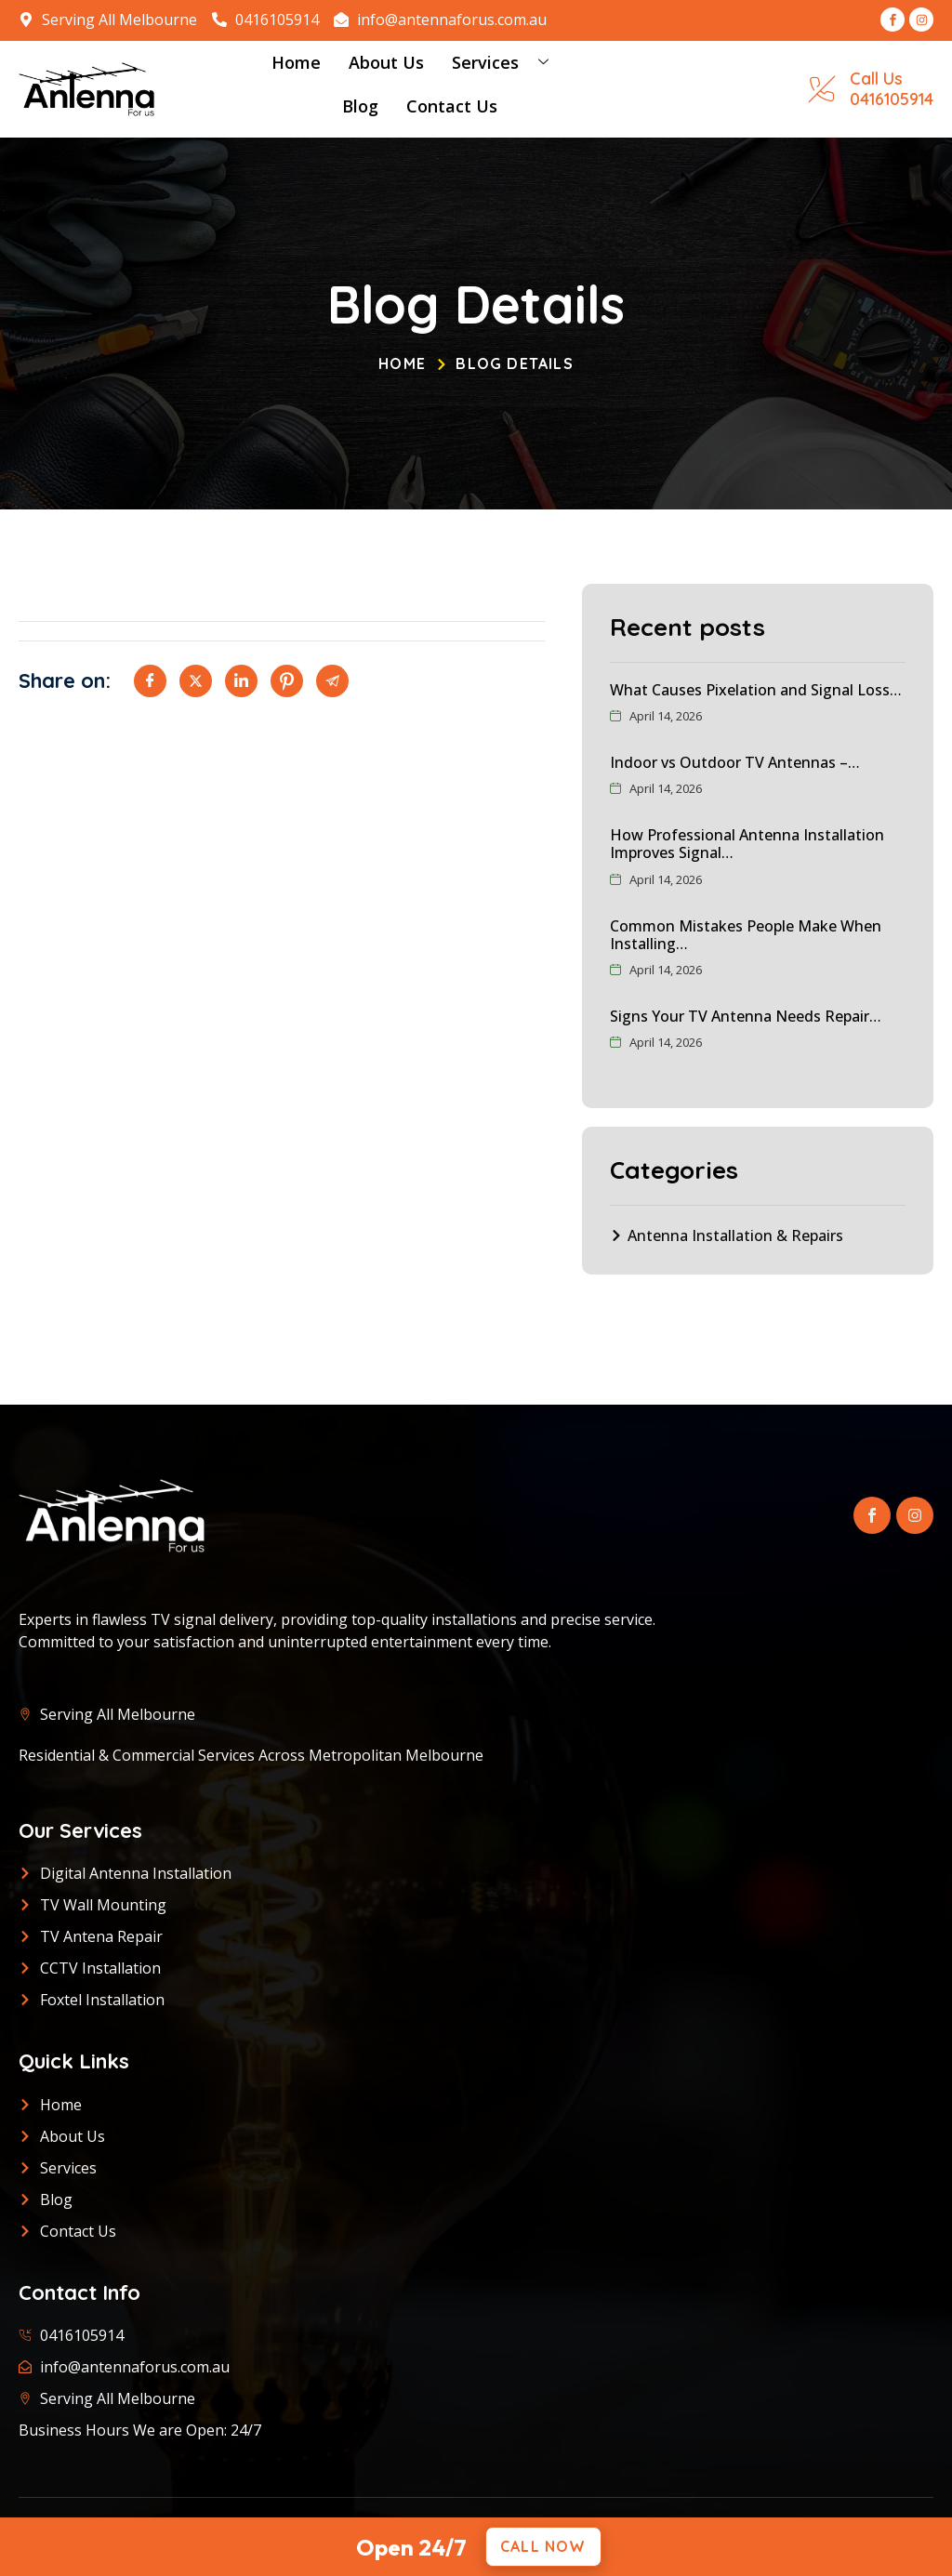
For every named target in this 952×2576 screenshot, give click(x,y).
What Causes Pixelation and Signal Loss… (756, 690)
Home (296, 62)
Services (507, 62)
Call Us (876, 78)
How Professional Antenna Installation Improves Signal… (747, 844)
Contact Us (451, 106)
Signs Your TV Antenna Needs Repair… (745, 1016)
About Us (386, 62)
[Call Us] (822, 89)
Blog (360, 106)
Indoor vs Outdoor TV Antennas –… (735, 762)
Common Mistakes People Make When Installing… (745, 935)
